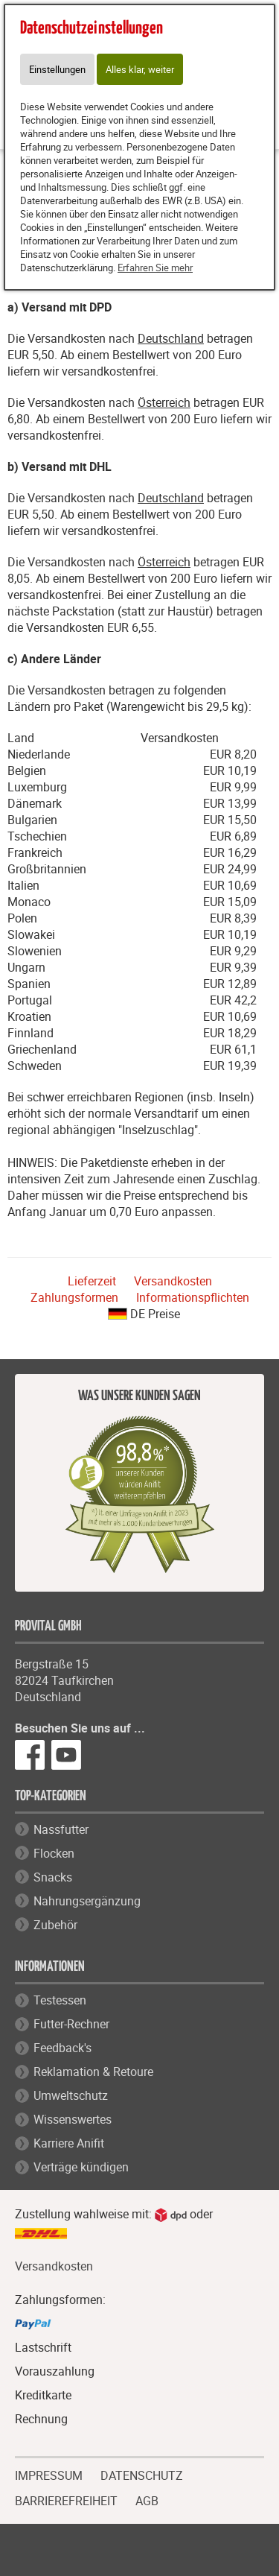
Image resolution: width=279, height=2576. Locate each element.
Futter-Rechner (71, 2024)
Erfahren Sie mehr (155, 267)
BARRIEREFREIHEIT (66, 2499)
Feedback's (62, 2047)
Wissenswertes (72, 2119)
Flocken (53, 1853)
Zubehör (55, 1925)
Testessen (59, 2000)
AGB (146, 2501)
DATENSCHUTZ (141, 2474)
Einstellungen (57, 69)
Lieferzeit (92, 1281)
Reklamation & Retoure (93, 2071)
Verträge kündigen (81, 2167)
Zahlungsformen (74, 1297)
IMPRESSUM (49, 2474)
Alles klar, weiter (140, 69)
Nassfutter (61, 1829)
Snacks (52, 1877)
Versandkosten (173, 1281)
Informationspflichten (192, 1297)
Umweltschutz (70, 2095)
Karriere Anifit (68, 2143)
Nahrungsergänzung (87, 1901)
